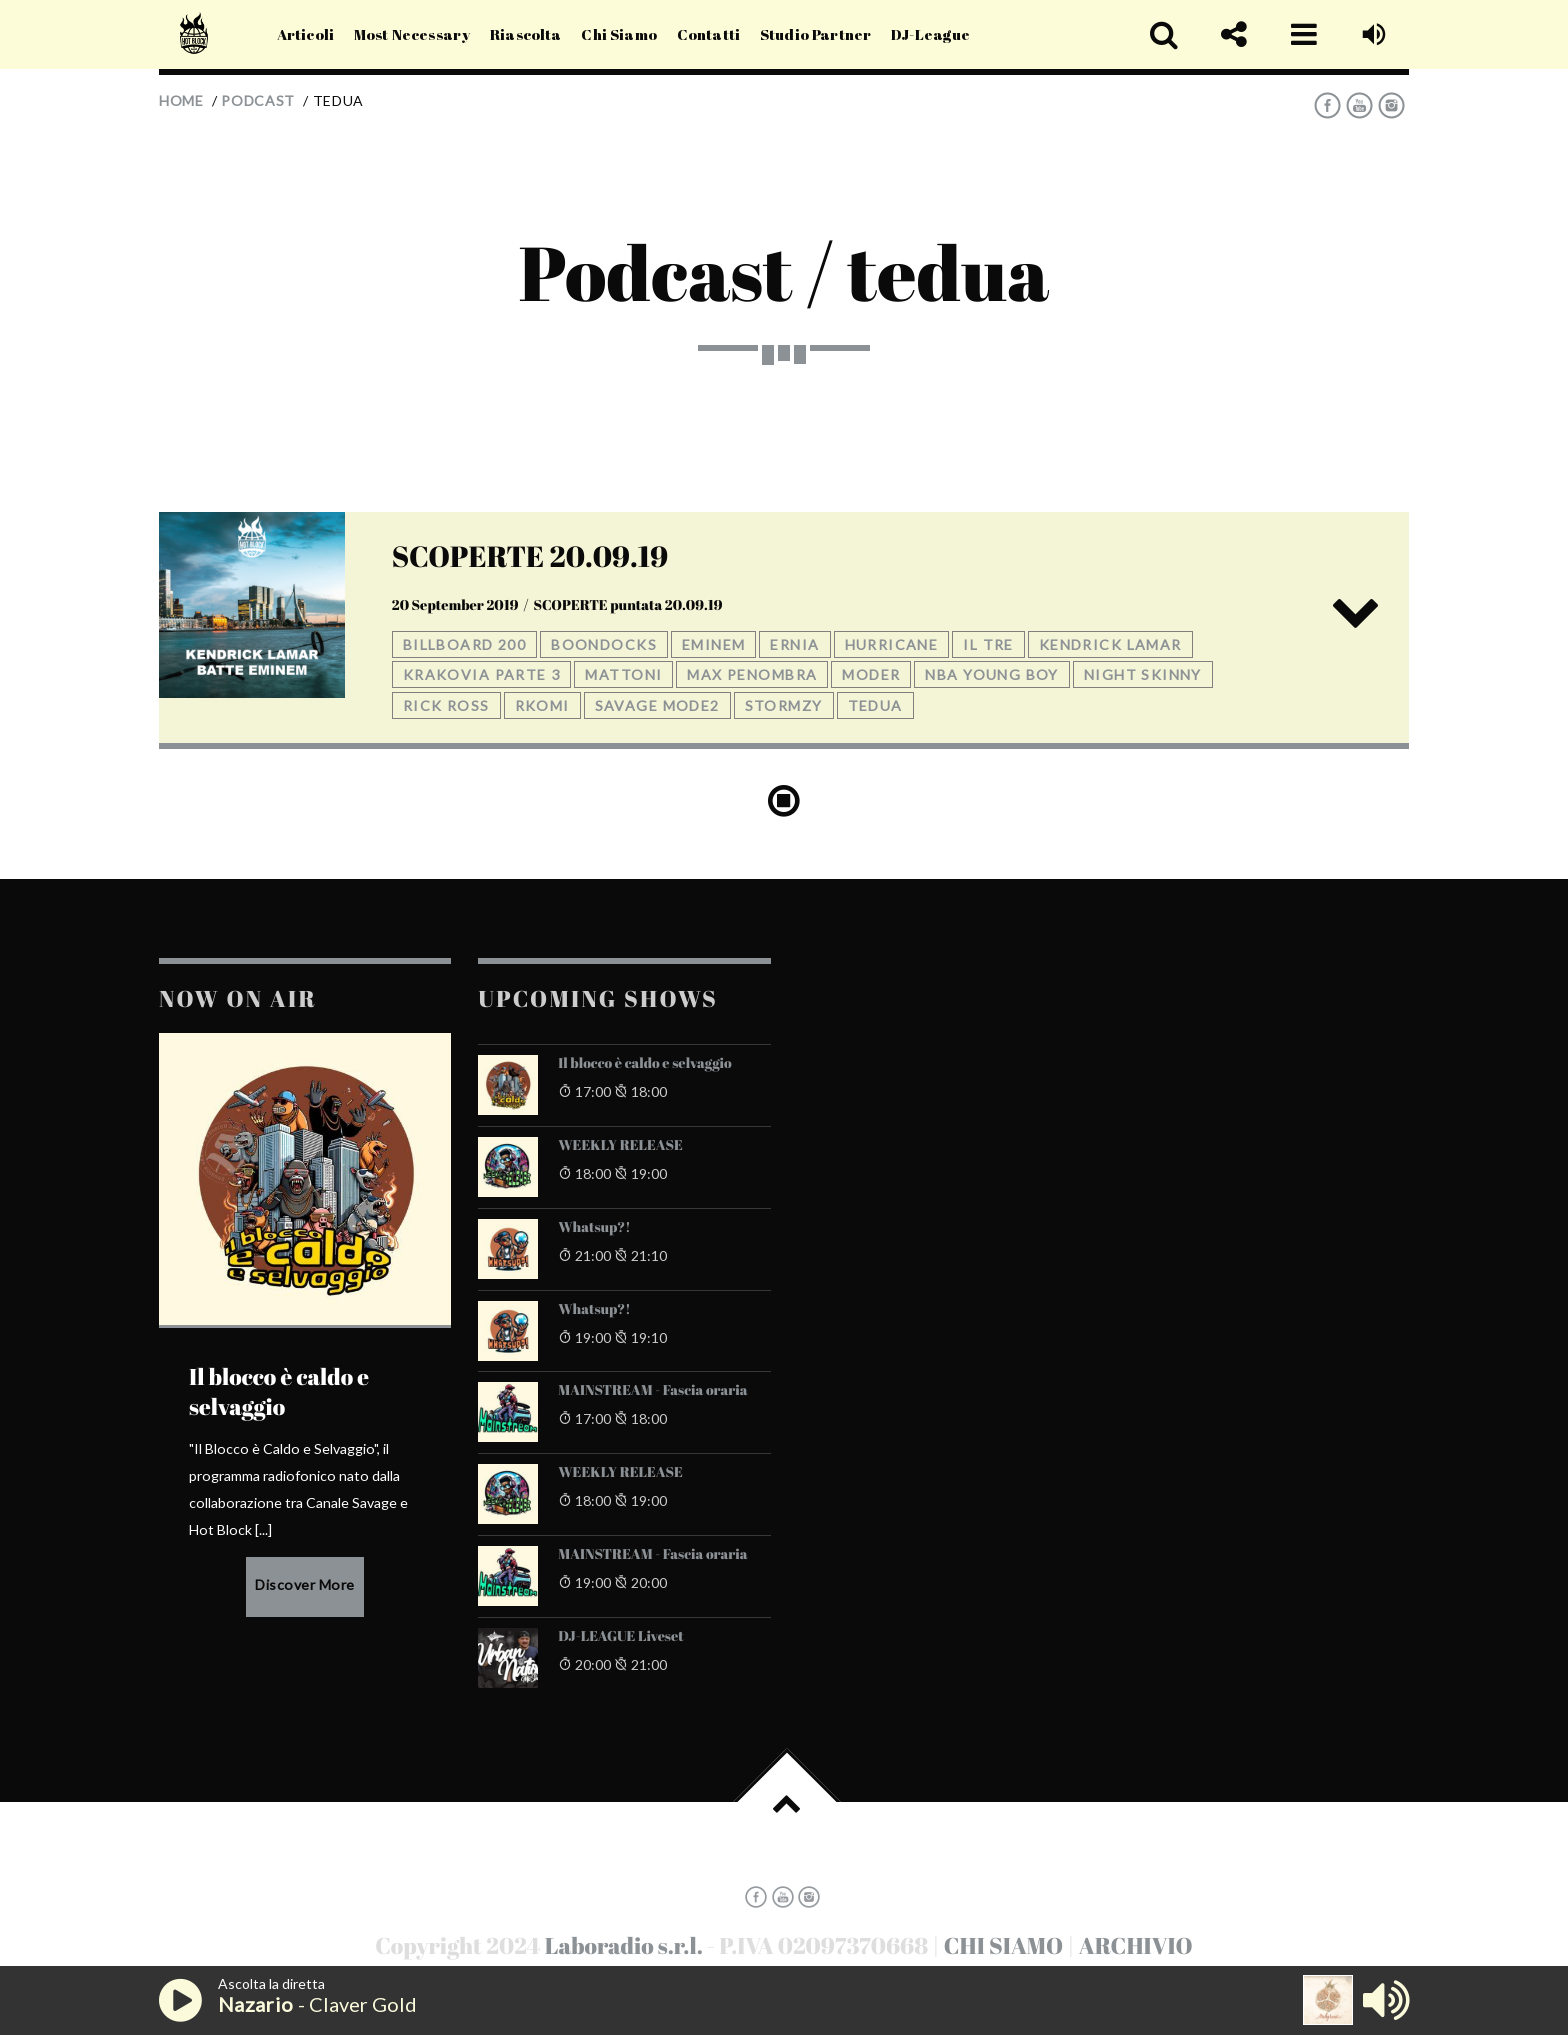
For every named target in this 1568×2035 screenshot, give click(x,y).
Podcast (258, 100)
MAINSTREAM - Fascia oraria (652, 1391)
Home (181, 100)
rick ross (446, 705)
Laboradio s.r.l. (624, 1945)
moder (871, 674)
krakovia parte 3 (482, 674)
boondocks (604, 644)
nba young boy (991, 674)
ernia (794, 644)
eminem (714, 644)
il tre (988, 644)
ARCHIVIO (1136, 1945)
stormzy (784, 705)
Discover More (305, 1584)
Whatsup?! (594, 1228)
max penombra (752, 674)
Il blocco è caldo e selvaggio (644, 1064)
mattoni (623, 674)
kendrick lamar (1110, 644)
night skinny (1143, 674)
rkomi (542, 705)
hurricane (892, 644)
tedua (875, 705)
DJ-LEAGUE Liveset (621, 1637)
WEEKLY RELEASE (620, 1146)
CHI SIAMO (1003, 1945)
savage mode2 (657, 705)
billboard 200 (464, 644)
